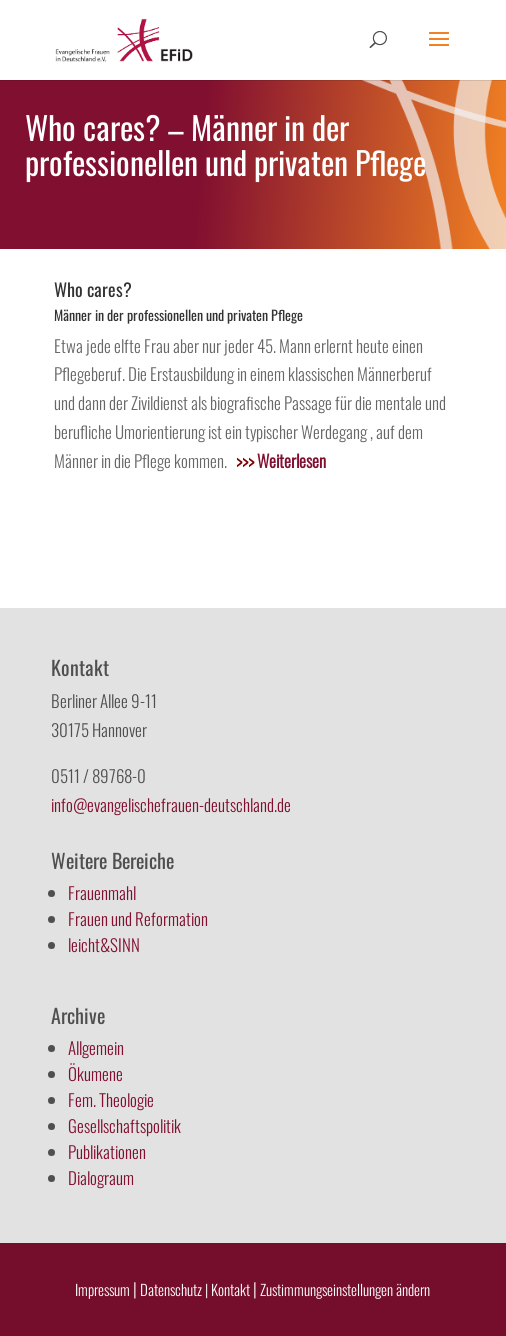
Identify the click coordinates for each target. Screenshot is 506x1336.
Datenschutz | (174, 1289)
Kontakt (232, 1289)
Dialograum (101, 1177)
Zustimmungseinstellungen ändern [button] (345, 1289)
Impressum (102, 1289)
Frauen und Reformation (138, 918)
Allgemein (96, 1047)
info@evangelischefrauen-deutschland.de (171, 804)
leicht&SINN (104, 944)
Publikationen (107, 1151)
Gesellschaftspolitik (124, 1125)
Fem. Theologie (111, 1099)
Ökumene (95, 1073)
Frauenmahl (102, 892)
